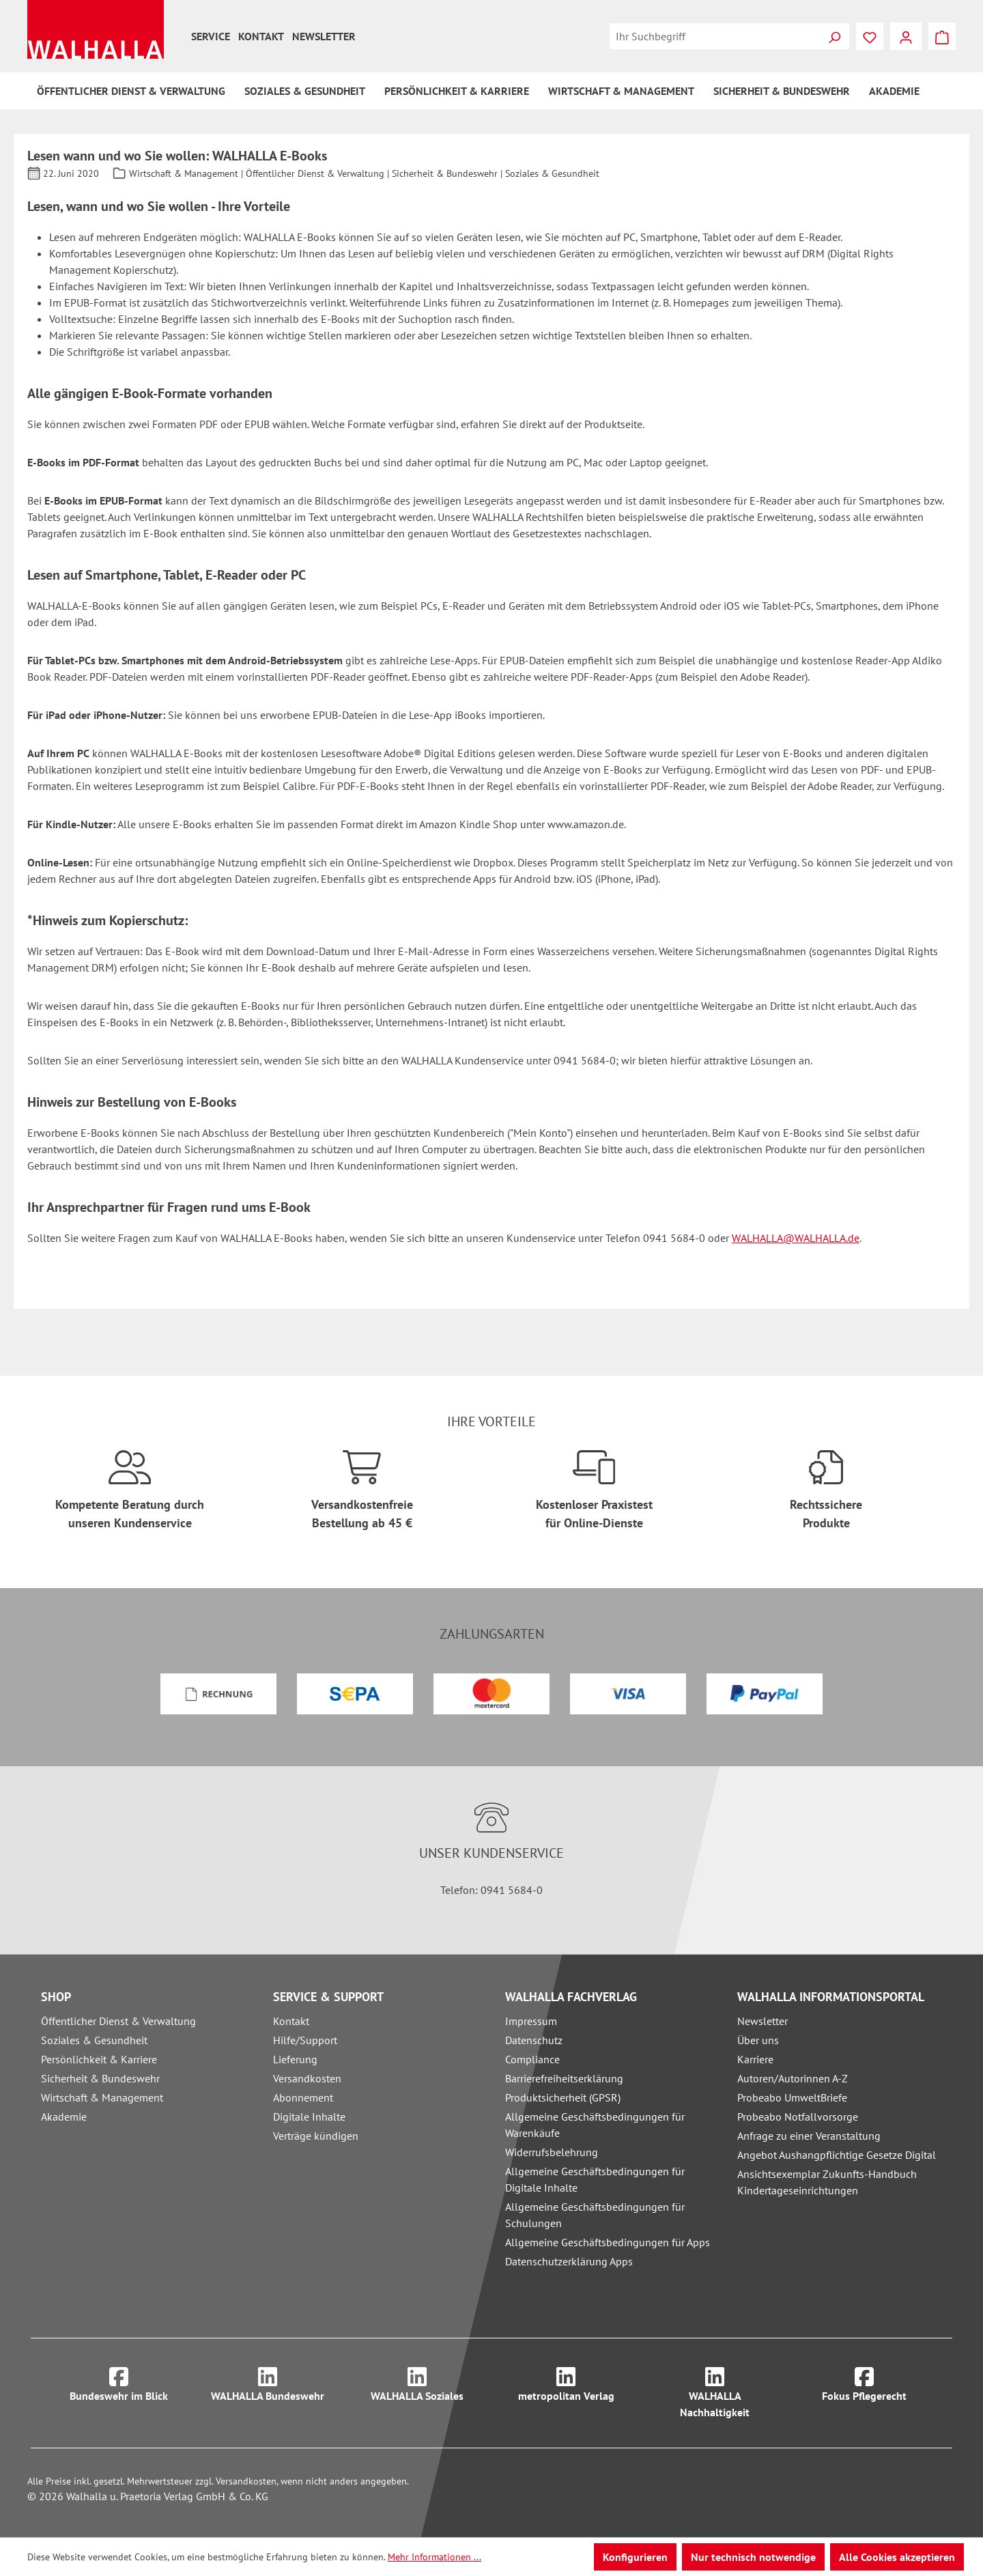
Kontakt (261, 36)
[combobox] (715, 36)
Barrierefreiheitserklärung (564, 2078)
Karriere (755, 2059)
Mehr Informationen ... (434, 2557)
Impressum (531, 2021)
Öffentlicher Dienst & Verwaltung (118, 2021)
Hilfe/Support (305, 2040)
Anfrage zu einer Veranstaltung (809, 2135)
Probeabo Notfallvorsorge (797, 2116)
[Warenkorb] (942, 36)
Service (210, 36)
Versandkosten (307, 2078)
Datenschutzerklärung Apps (569, 2261)
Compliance (532, 2059)
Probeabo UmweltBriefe (792, 2097)
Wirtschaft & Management (102, 2097)
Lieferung (295, 2059)
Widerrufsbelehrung (551, 2152)
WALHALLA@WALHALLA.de (795, 1238)
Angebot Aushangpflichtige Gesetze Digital (836, 2155)
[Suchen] (834, 36)
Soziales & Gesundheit (94, 2040)
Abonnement (303, 2097)
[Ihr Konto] (906, 36)
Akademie (64, 2116)
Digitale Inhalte (309, 2116)
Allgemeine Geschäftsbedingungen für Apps (607, 2242)
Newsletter (324, 36)
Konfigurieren (635, 2557)
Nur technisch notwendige (753, 2557)
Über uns (758, 2040)
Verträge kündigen (315, 2135)
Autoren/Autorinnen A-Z (792, 2078)
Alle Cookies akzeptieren (897, 2557)
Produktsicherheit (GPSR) (563, 2097)
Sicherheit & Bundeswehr (100, 2078)
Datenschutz (533, 2040)
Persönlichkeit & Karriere (99, 2059)
